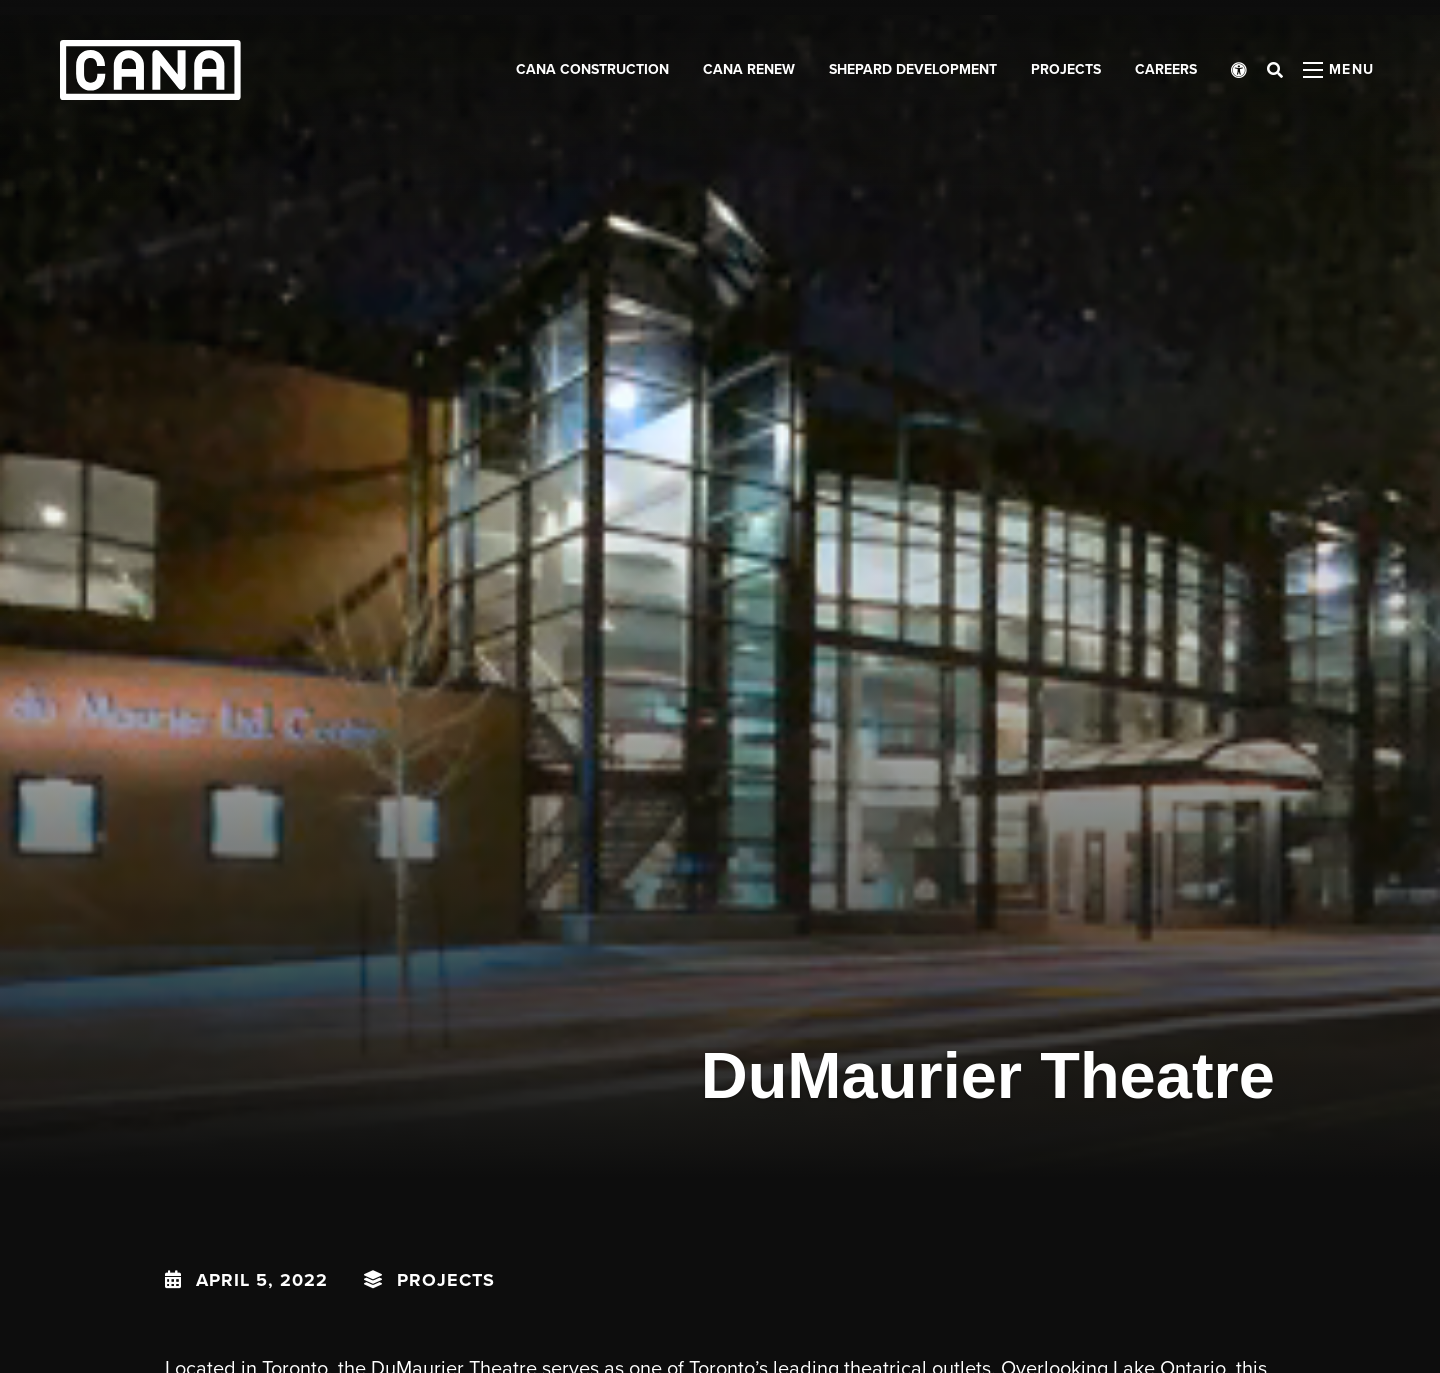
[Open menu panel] (1339, 70)
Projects (446, 1280)
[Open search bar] (1275, 70)
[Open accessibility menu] (1239, 70)
